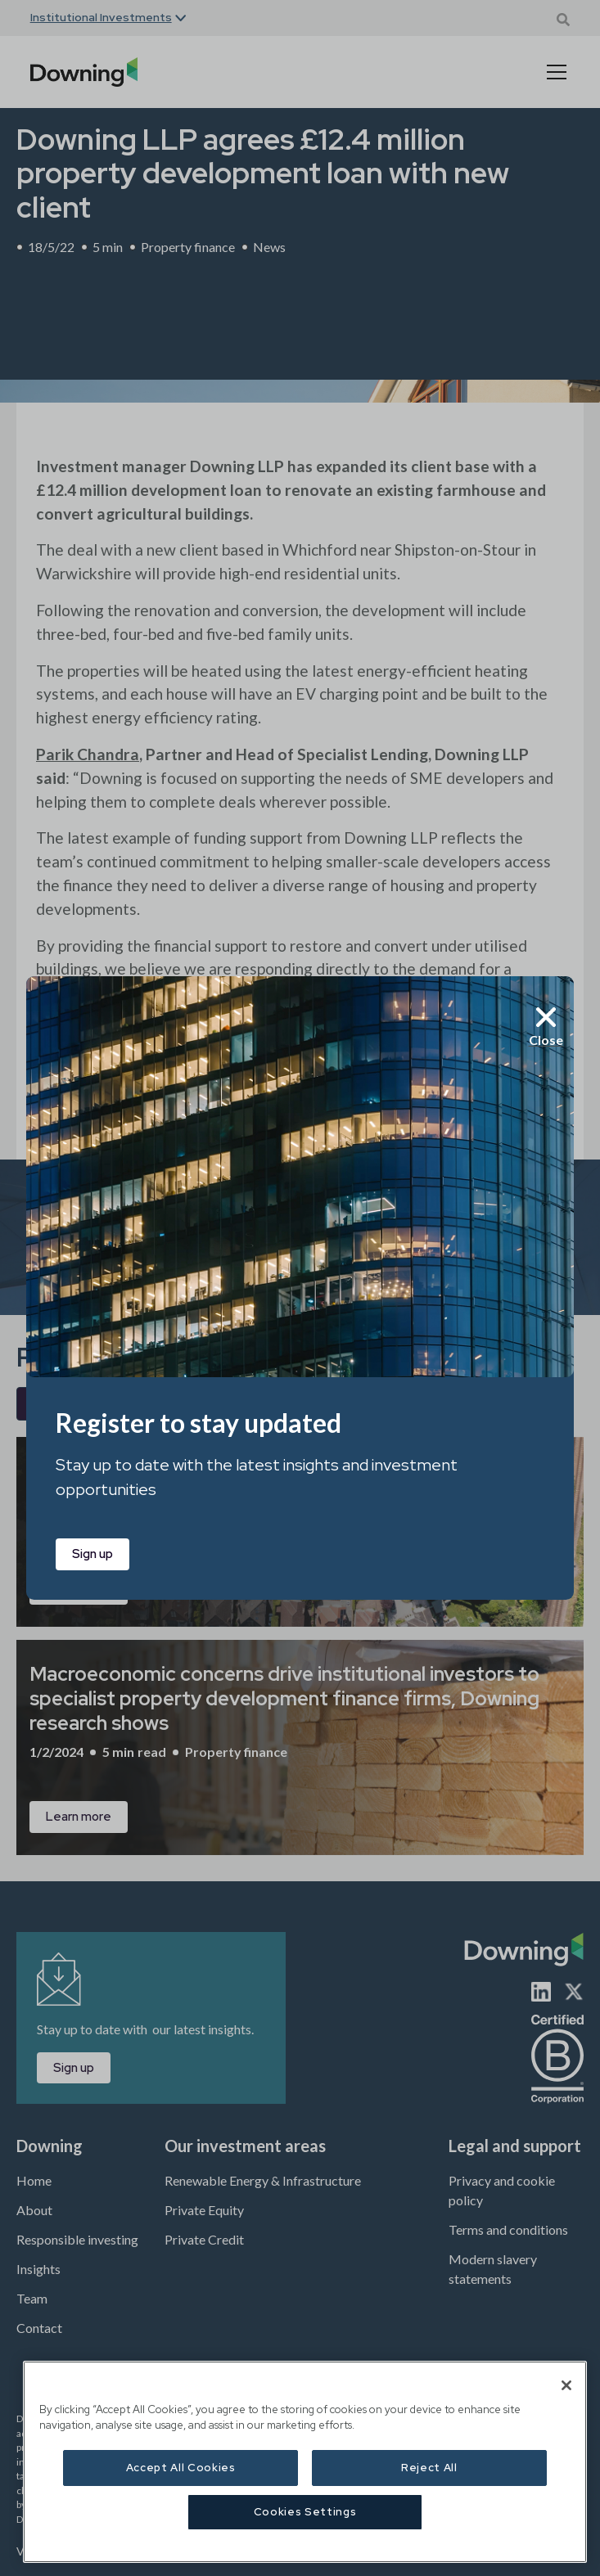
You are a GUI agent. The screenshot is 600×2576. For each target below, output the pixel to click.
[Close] (566, 2385)
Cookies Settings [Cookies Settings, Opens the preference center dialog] (305, 2512)
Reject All (429, 2468)
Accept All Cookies (181, 2468)
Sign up (92, 1554)
